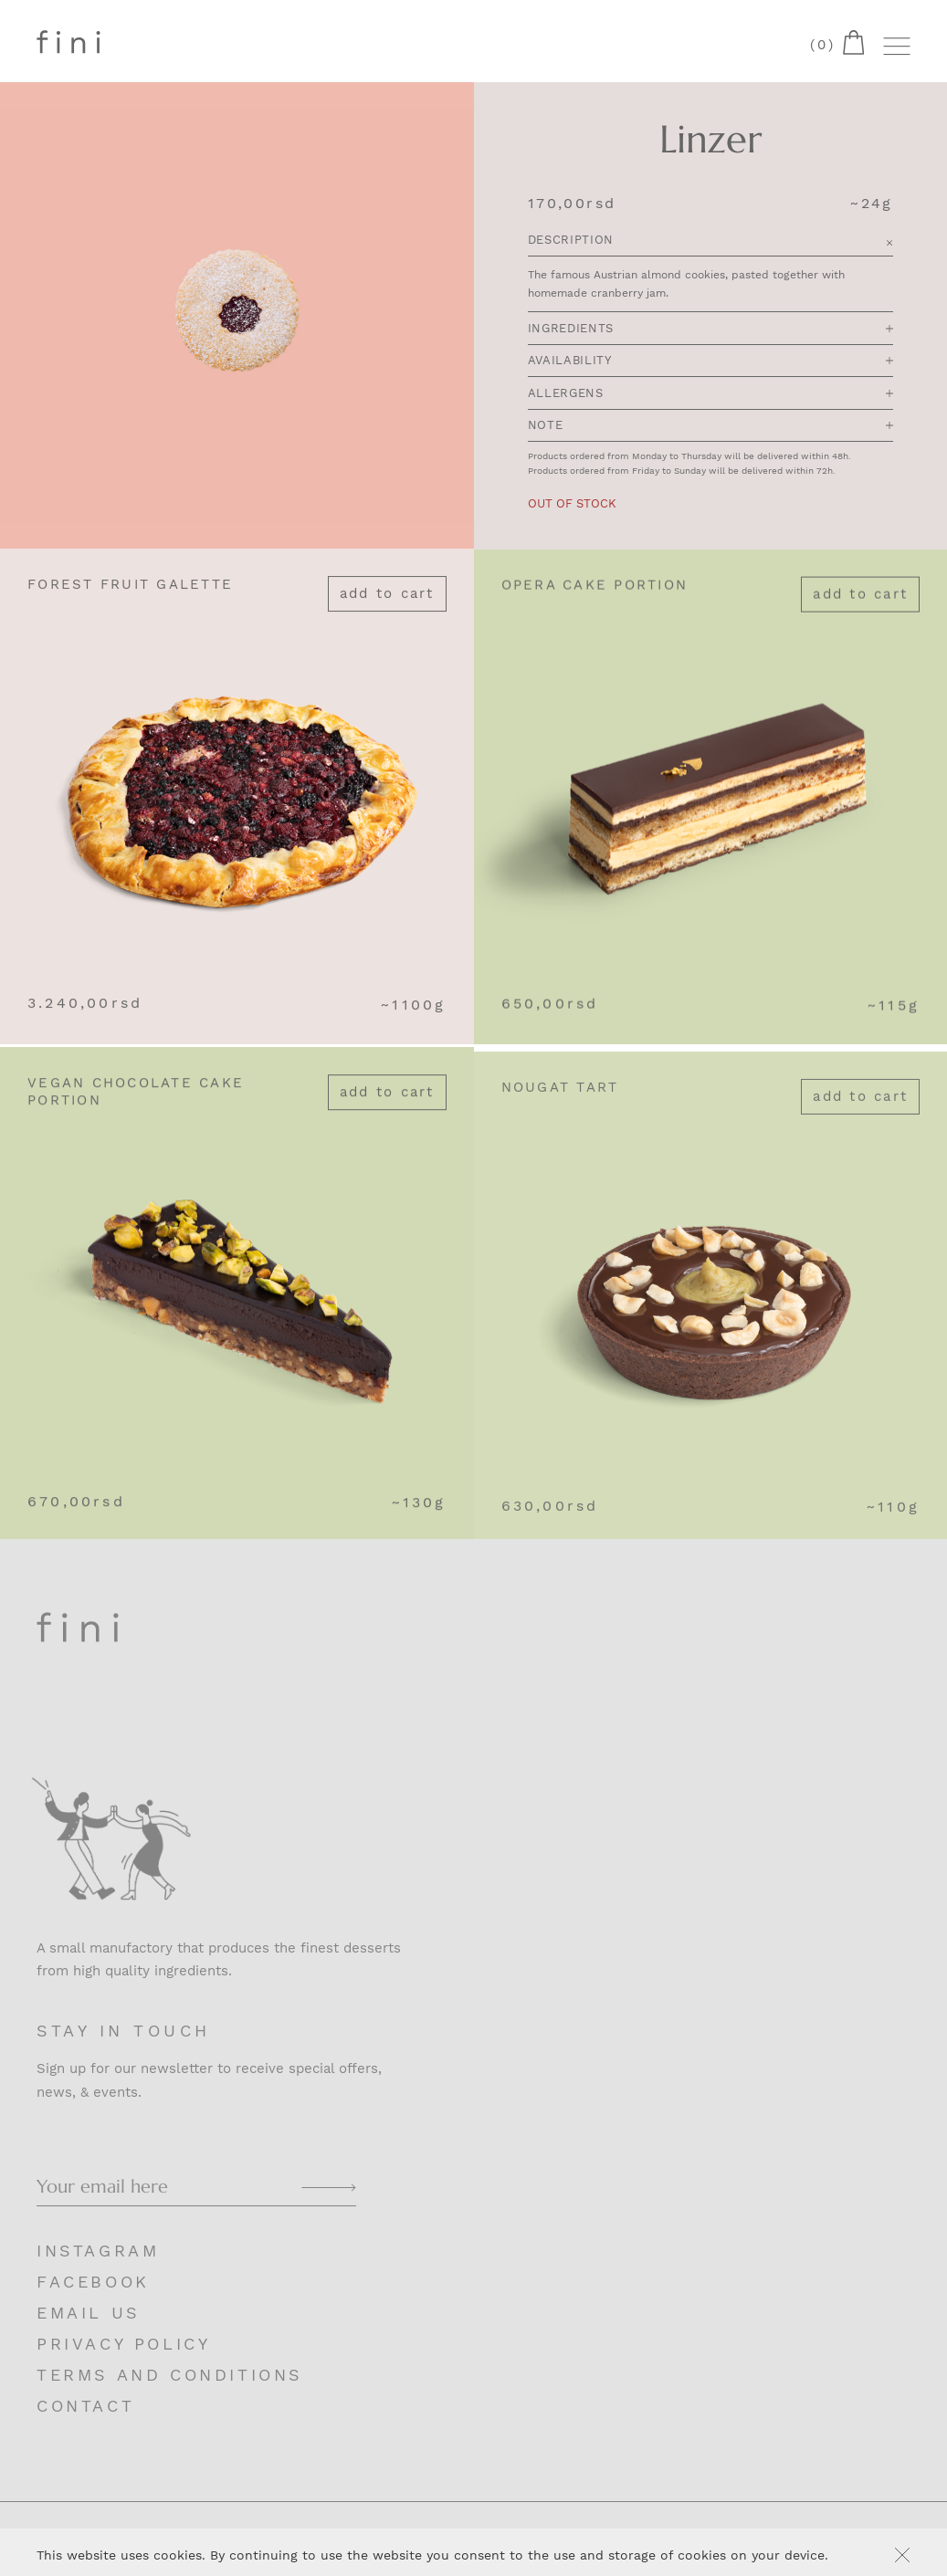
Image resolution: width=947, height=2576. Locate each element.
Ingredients (710, 329)
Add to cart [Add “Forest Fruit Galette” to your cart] (387, 598)
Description (710, 242)
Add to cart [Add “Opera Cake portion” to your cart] (860, 600)
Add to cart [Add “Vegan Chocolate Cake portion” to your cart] (387, 1106)
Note (710, 427)
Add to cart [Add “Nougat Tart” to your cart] (860, 1117)
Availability (710, 362)
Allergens (710, 395)
